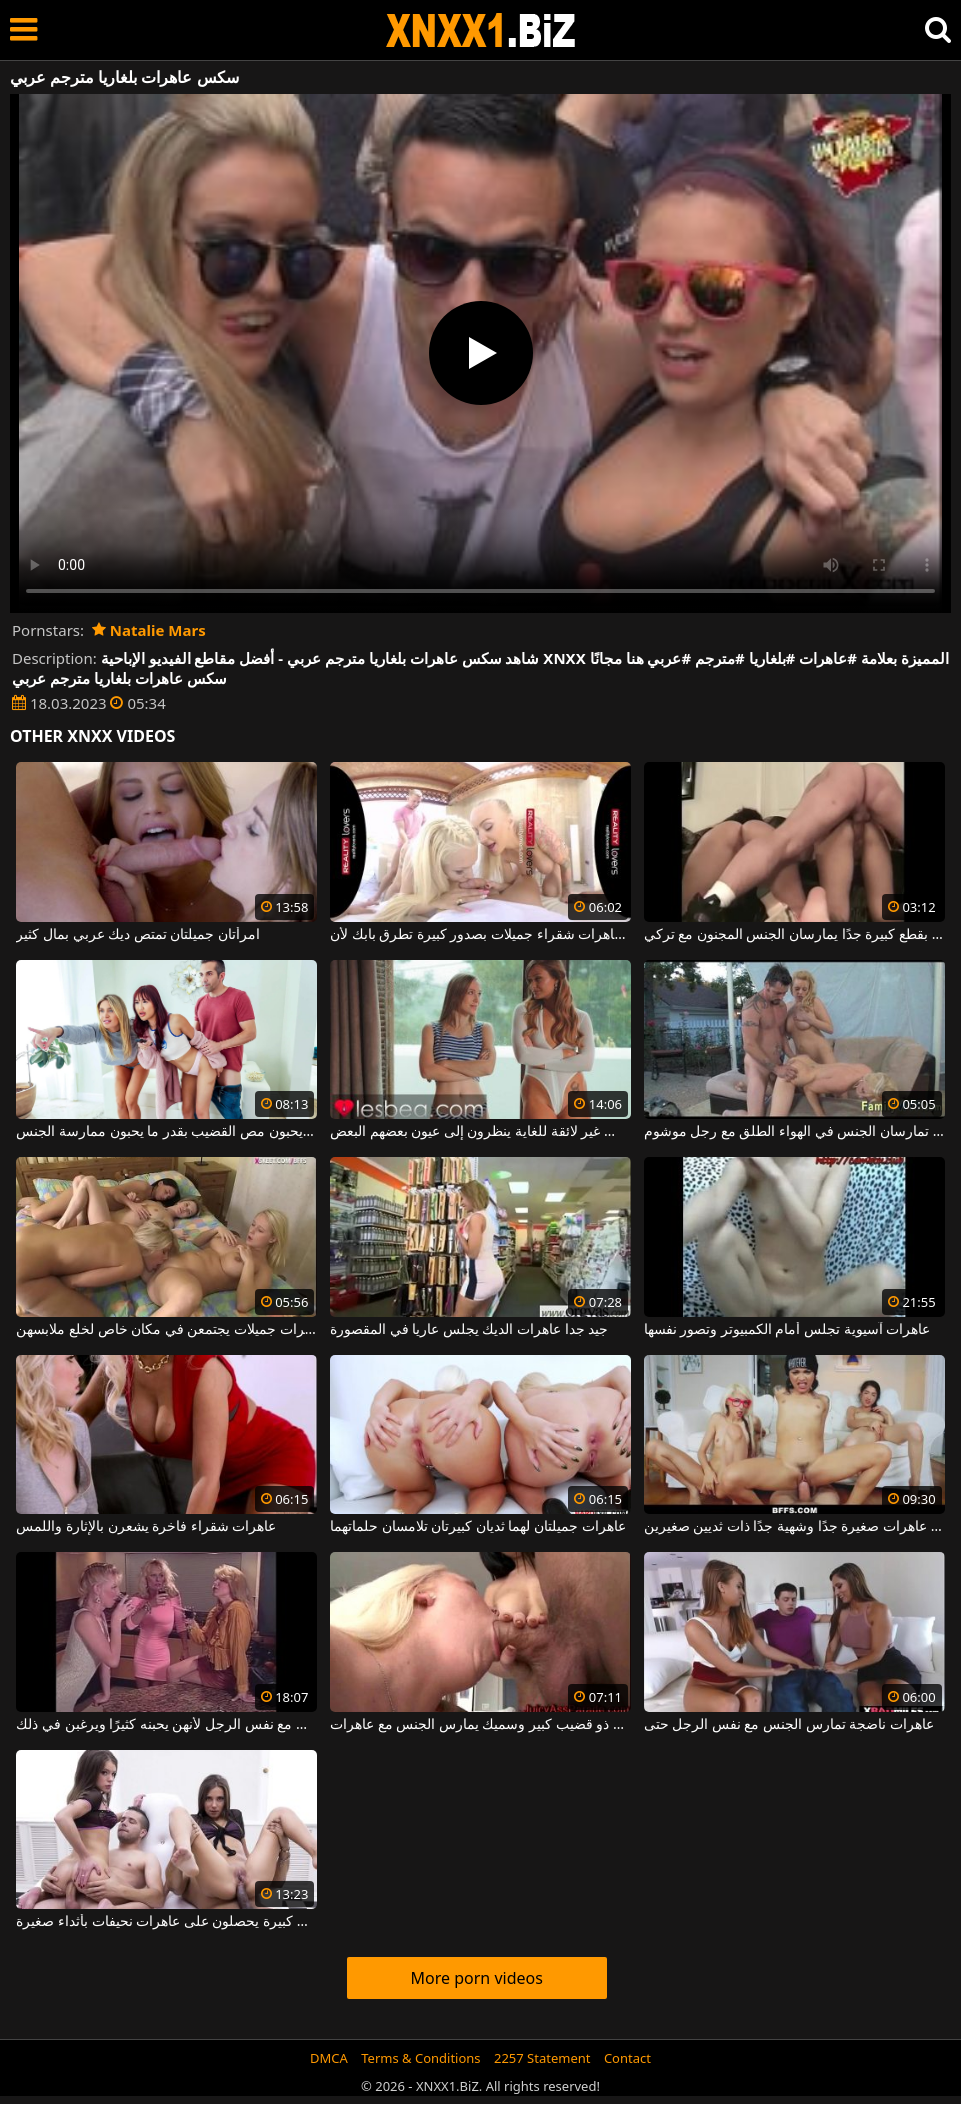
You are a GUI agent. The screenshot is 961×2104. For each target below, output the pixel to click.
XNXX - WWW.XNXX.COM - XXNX (481, 30)
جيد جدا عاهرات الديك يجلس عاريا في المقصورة (469, 1330)
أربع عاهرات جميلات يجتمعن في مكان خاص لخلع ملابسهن (166, 1330)
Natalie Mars (149, 630)
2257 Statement (542, 2058)
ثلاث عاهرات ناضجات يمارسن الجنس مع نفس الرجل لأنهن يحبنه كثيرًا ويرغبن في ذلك (166, 1725)
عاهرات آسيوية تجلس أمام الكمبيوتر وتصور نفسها (787, 1330)
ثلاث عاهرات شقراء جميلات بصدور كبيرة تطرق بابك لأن (480, 935)
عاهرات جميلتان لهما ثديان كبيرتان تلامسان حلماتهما (478, 1527)
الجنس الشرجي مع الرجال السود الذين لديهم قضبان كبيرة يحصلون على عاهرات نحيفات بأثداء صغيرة (166, 1922)
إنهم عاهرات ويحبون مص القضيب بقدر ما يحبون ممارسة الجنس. (166, 1132)
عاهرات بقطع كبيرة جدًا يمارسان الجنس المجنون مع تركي (794, 935)
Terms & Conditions (420, 2058)
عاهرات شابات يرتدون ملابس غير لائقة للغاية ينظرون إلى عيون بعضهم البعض (480, 1132)
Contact (627, 2058)
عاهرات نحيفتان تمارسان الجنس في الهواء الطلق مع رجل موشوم (794, 1132)
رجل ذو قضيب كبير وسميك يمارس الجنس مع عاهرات (480, 1725)
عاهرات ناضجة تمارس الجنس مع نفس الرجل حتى (789, 1725)
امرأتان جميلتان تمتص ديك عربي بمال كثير (138, 935)
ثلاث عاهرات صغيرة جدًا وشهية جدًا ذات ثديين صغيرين (794, 1527)
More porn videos (477, 1978)
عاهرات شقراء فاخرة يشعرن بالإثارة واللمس (146, 1527)
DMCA (329, 2058)
